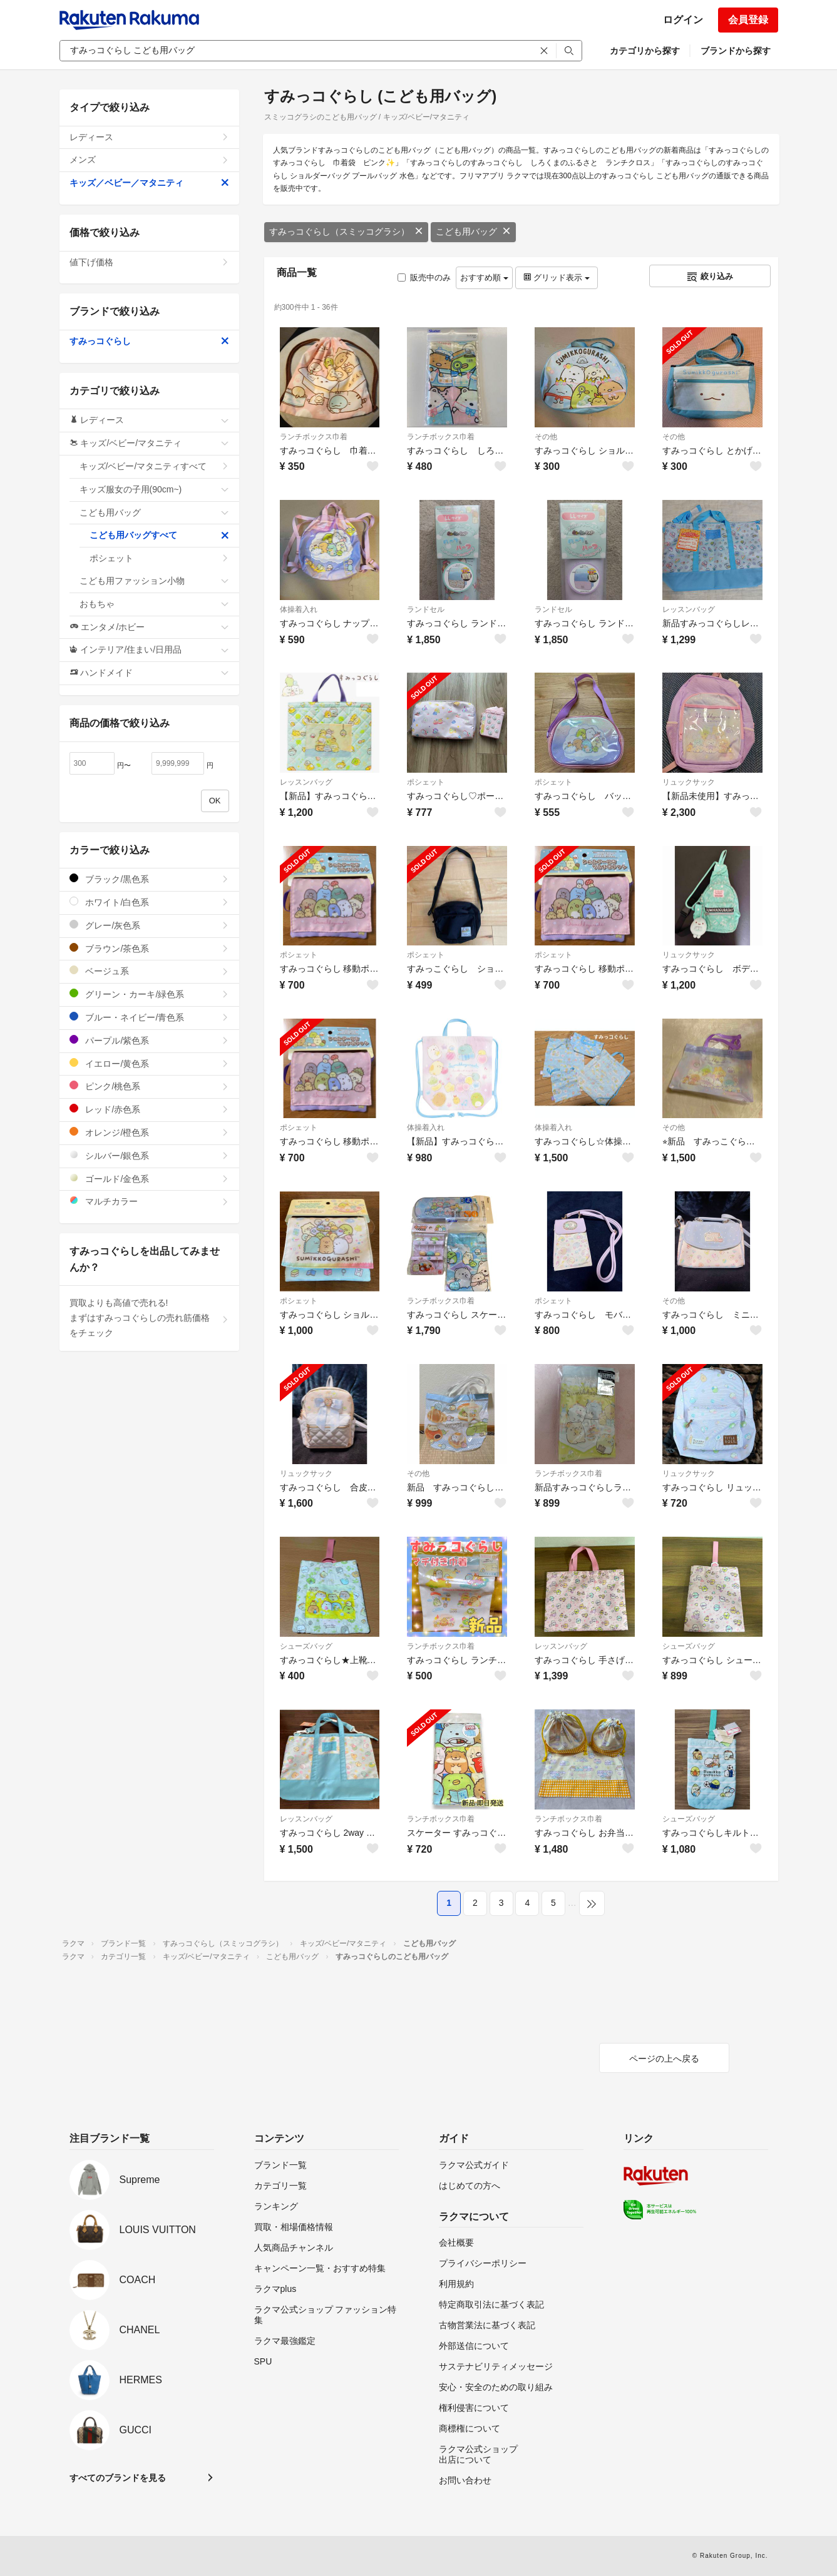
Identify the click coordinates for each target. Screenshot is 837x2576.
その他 (546, 436)
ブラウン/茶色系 (149, 948)
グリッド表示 (556, 277)
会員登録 (748, 19)
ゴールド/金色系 (149, 1178)
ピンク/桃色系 (149, 1086)
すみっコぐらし (149, 341)
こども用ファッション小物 (154, 581)
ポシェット (425, 782)
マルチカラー (149, 1201)
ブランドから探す (736, 51)
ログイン (683, 19)
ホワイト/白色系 (149, 902)
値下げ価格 (149, 262)
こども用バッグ (473, 232)
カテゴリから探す (645, 51)
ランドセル (425, 609)
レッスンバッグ (688, 609)
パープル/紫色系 (149, 1040)
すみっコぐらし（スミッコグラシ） (346, 232)
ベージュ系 (149, 970)
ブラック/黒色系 (149, 878)
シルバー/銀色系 (149, 1155)
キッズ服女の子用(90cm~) (154, 489)
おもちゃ (154, 604)
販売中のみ (424, 277)
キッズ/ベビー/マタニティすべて (154, 466)
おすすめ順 (484, 277)
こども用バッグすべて (159, 535)
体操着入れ (298, 609)
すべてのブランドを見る (117, 2478)
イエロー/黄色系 (149, 1063)
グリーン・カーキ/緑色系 (149, 994)
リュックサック (688, 782)
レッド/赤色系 (149, 1109)
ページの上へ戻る (664, 2059)
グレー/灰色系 (149, 925)
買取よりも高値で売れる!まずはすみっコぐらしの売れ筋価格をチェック (149, 1318)
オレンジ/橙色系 (149, 1132)
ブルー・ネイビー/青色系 (149, 1017)
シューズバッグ (306, 1646)
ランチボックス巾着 (313, 436)
